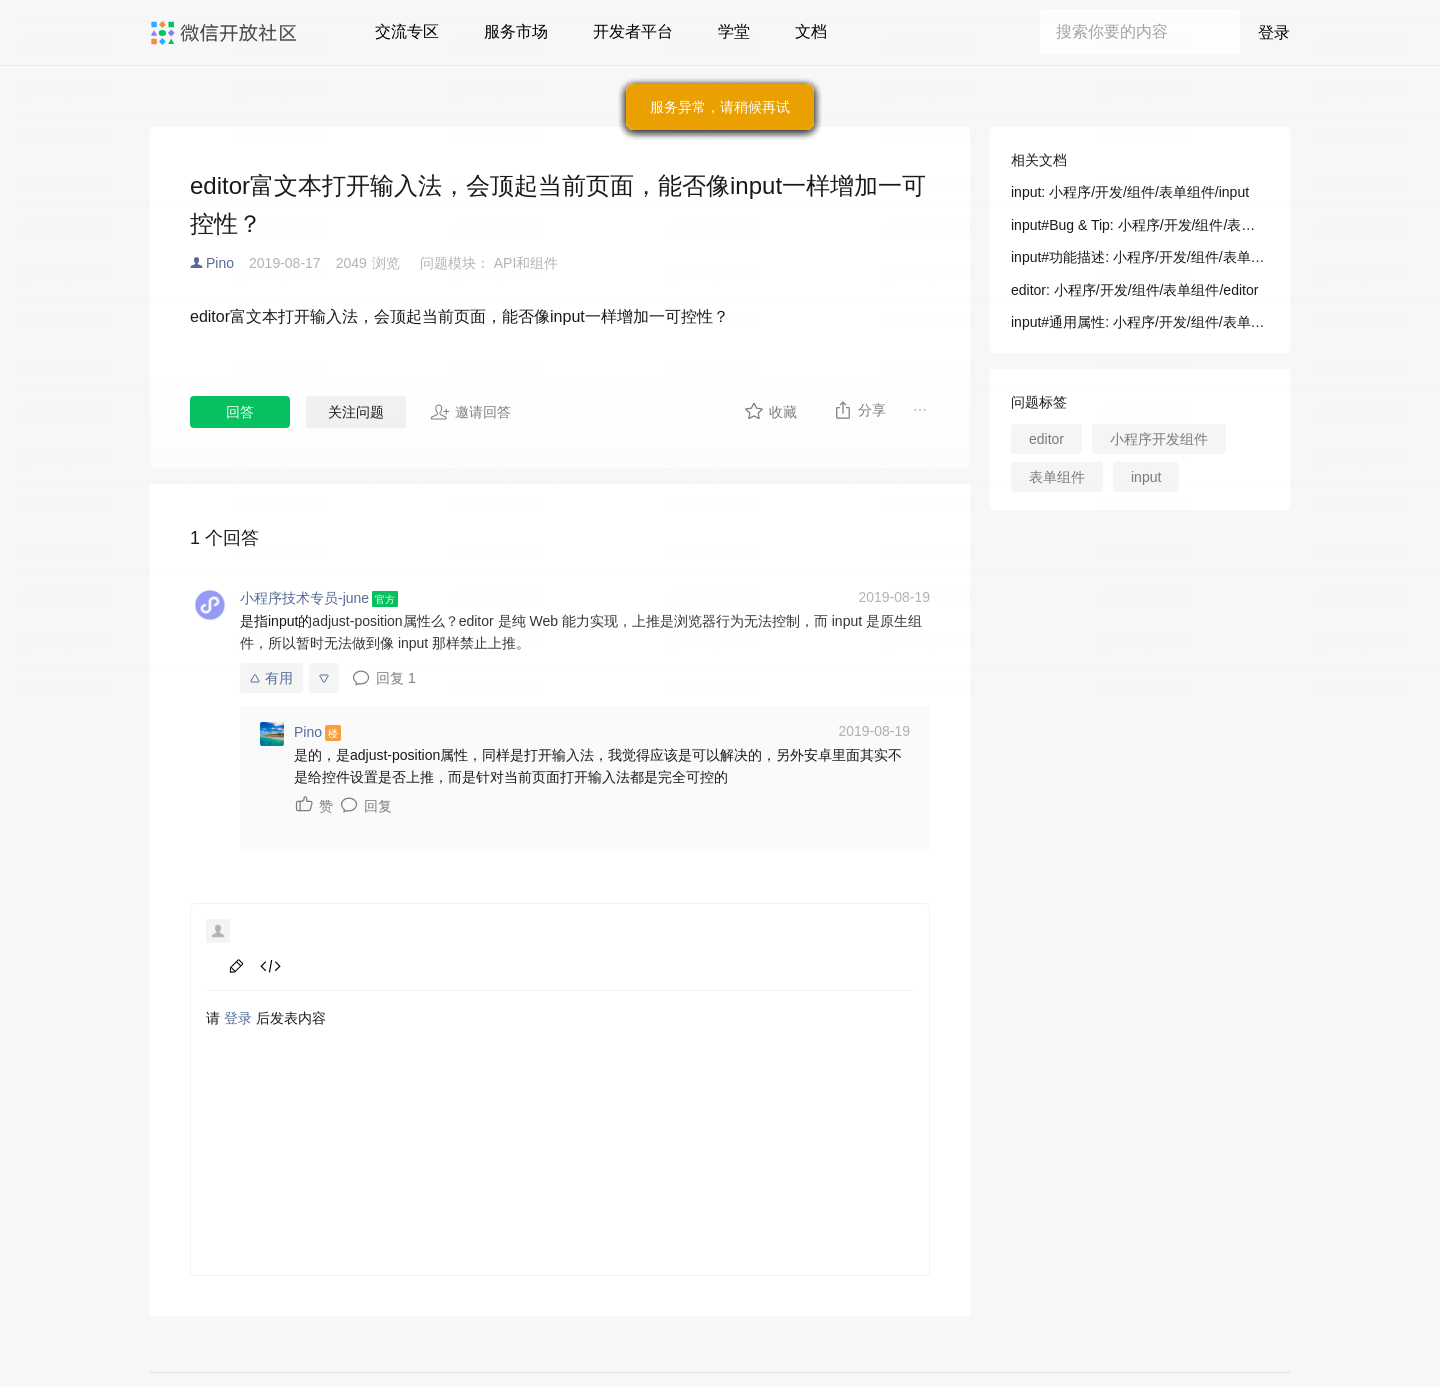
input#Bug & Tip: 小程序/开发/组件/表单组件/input (1140, 225)
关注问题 (356, 412)
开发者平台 (633, 31)
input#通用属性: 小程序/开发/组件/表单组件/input (1140, 322)
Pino (220, 263)
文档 (811, 31)
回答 (240, 412)
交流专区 (407, 31)
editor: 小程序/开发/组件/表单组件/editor (1134, 290)
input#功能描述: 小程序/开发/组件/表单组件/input (1140, 257)
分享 (859, 410)
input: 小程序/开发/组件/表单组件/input (1130, 192)
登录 (1274, 32)
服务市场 (516, 31)
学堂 (734, 31)
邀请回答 (470, 412)
